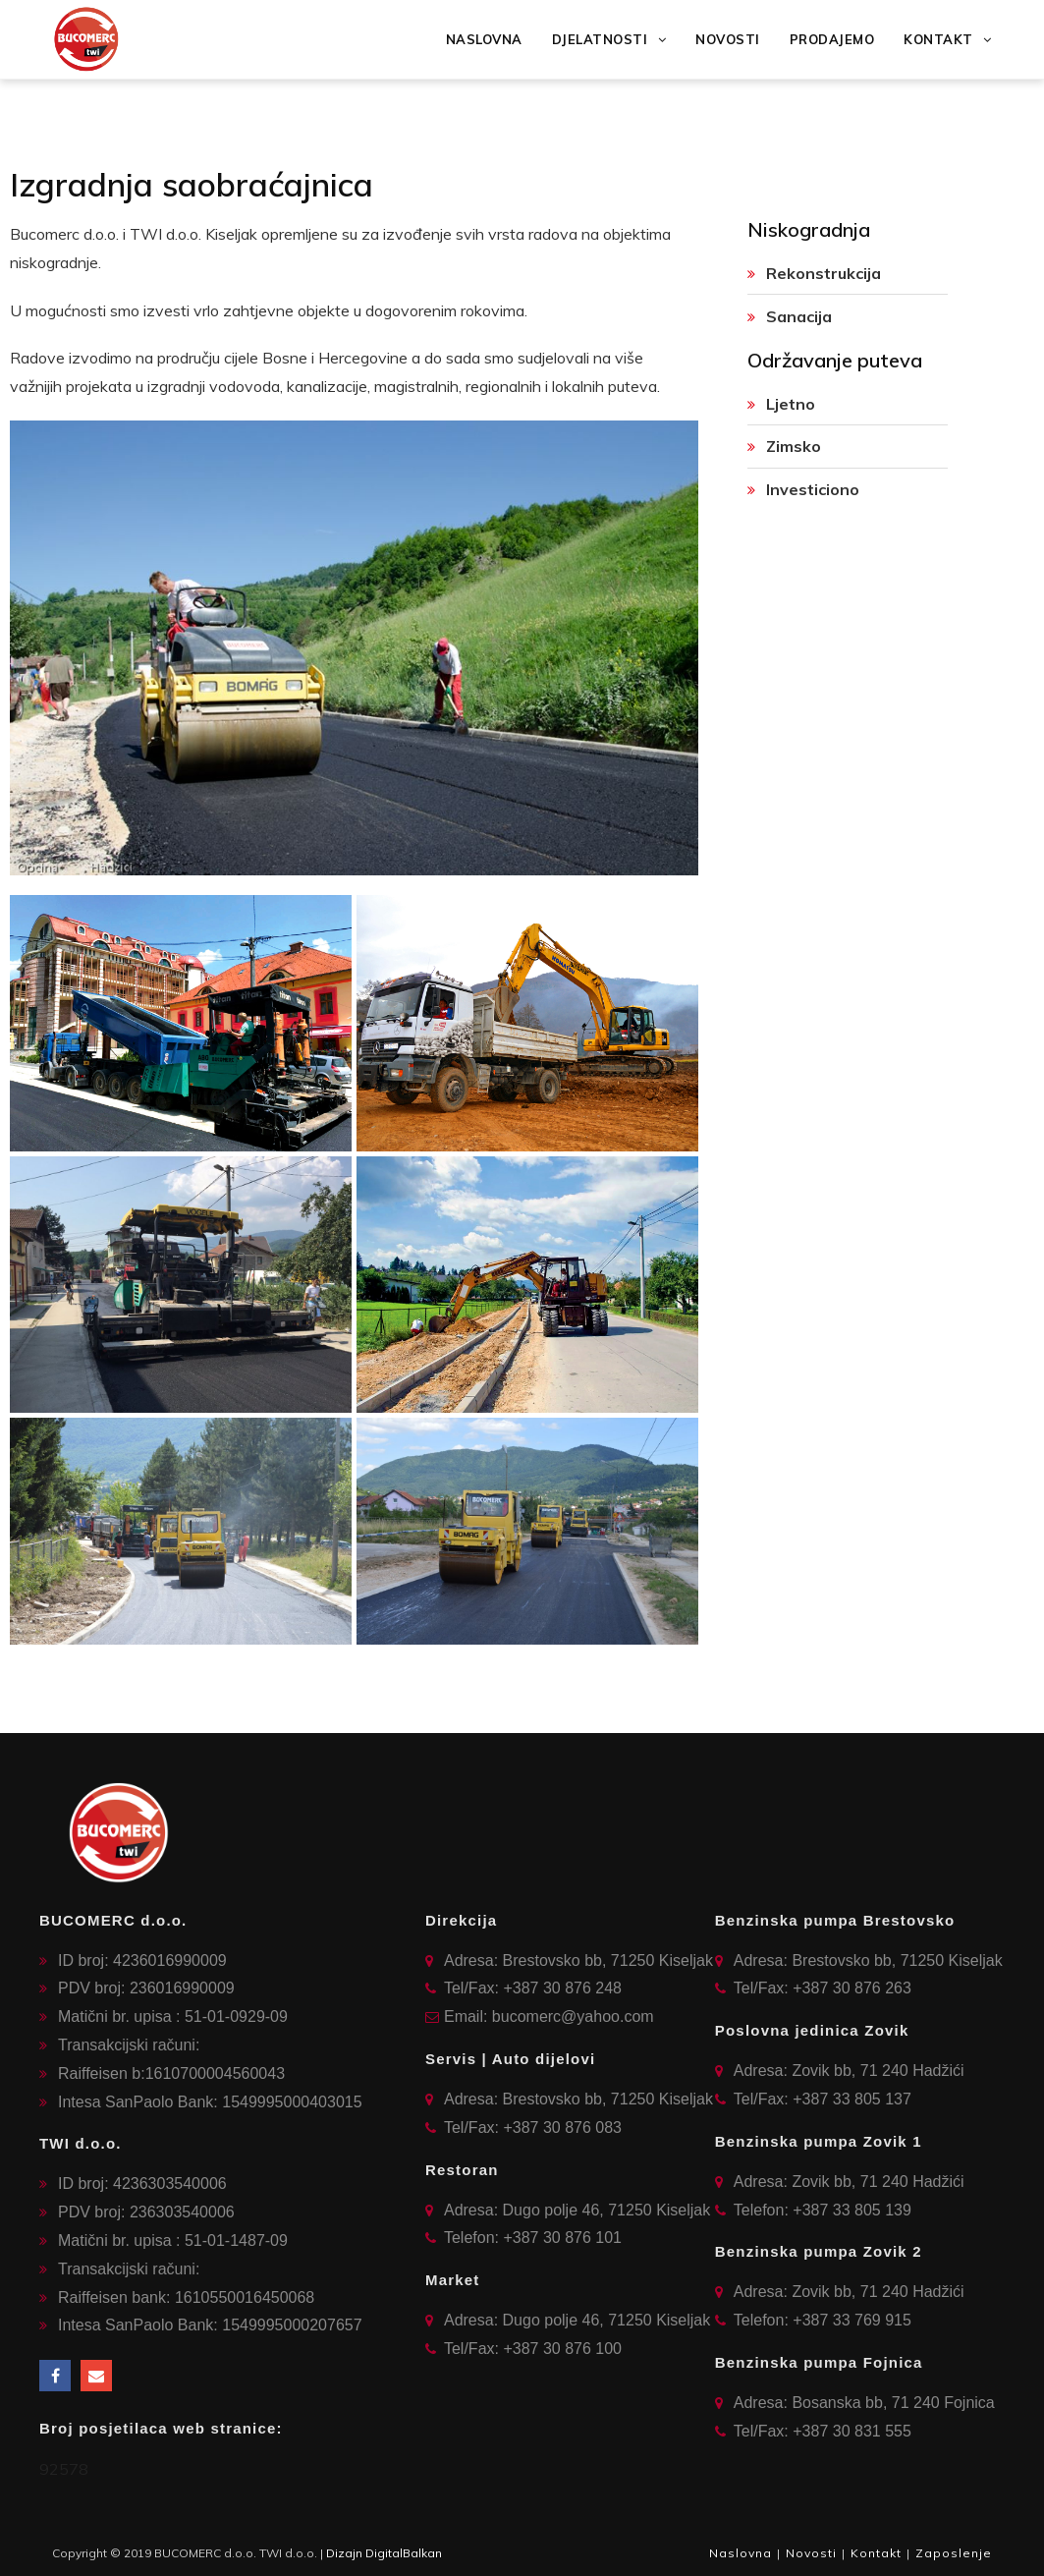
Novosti (811, 2553)
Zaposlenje (953, 2553)
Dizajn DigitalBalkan (384, 2553)
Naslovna (740, 2553)
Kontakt (876, 2553)
